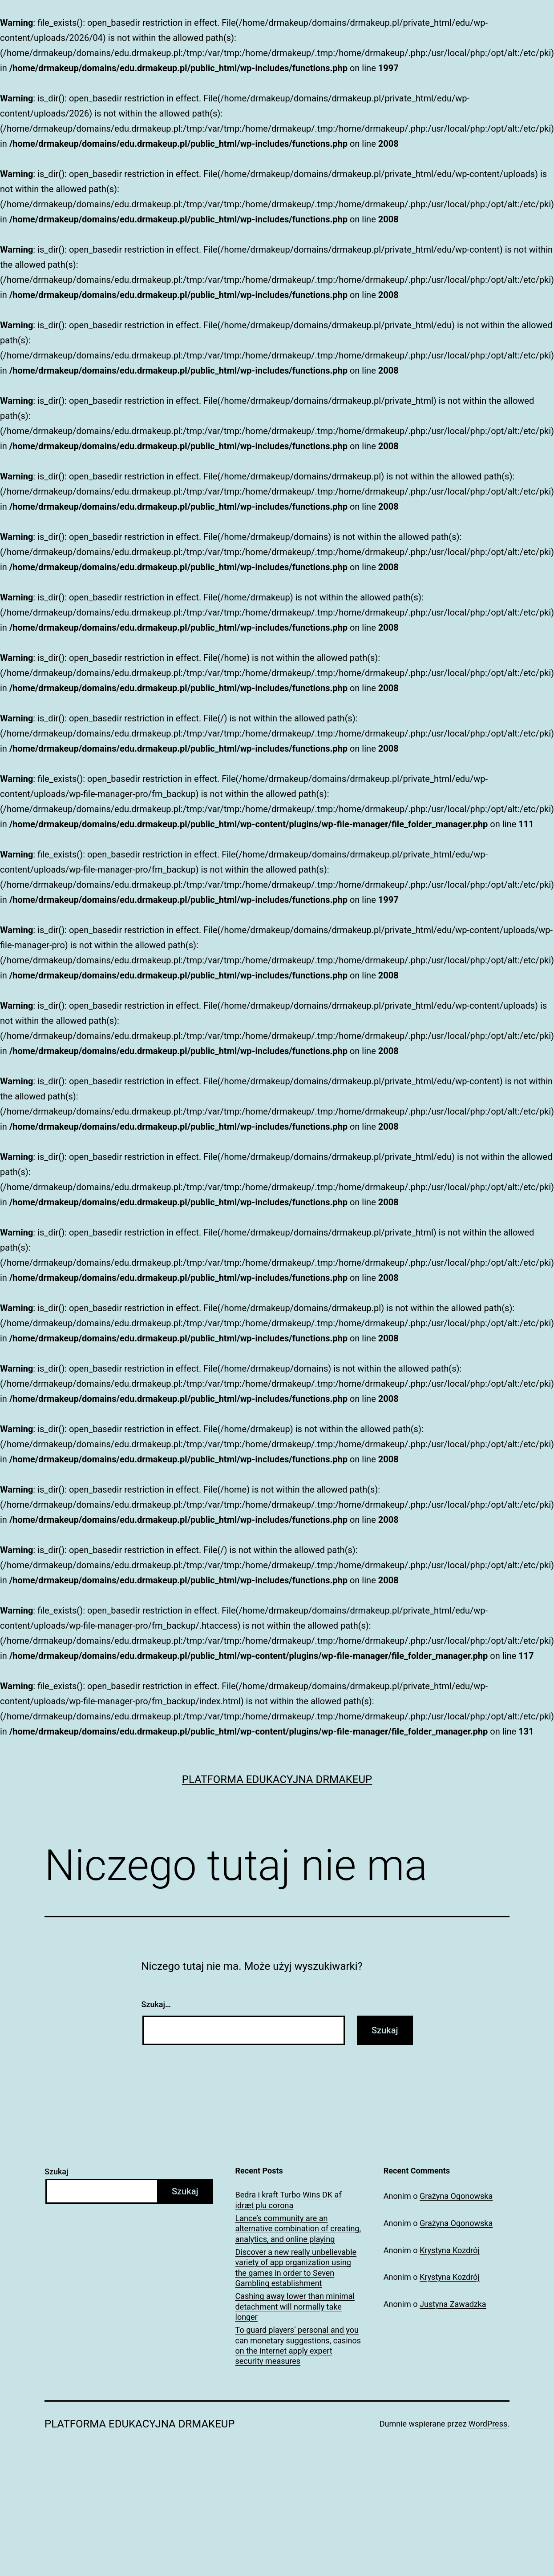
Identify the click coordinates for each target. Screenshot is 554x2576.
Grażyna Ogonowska (456, 2196)
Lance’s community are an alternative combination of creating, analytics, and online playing (298, 2229)
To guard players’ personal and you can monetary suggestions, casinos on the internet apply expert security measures (298, 2345)
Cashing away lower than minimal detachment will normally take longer (295, 2306)
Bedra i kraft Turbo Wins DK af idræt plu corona (288, 2200)
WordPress (488, 2423)
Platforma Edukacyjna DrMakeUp (277, 1779)
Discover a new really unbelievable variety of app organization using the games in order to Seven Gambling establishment (296, 2267)
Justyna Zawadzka (453, 2304)
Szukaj (56, 2171)
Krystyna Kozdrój (450, 2250)
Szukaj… (156, 2004)
